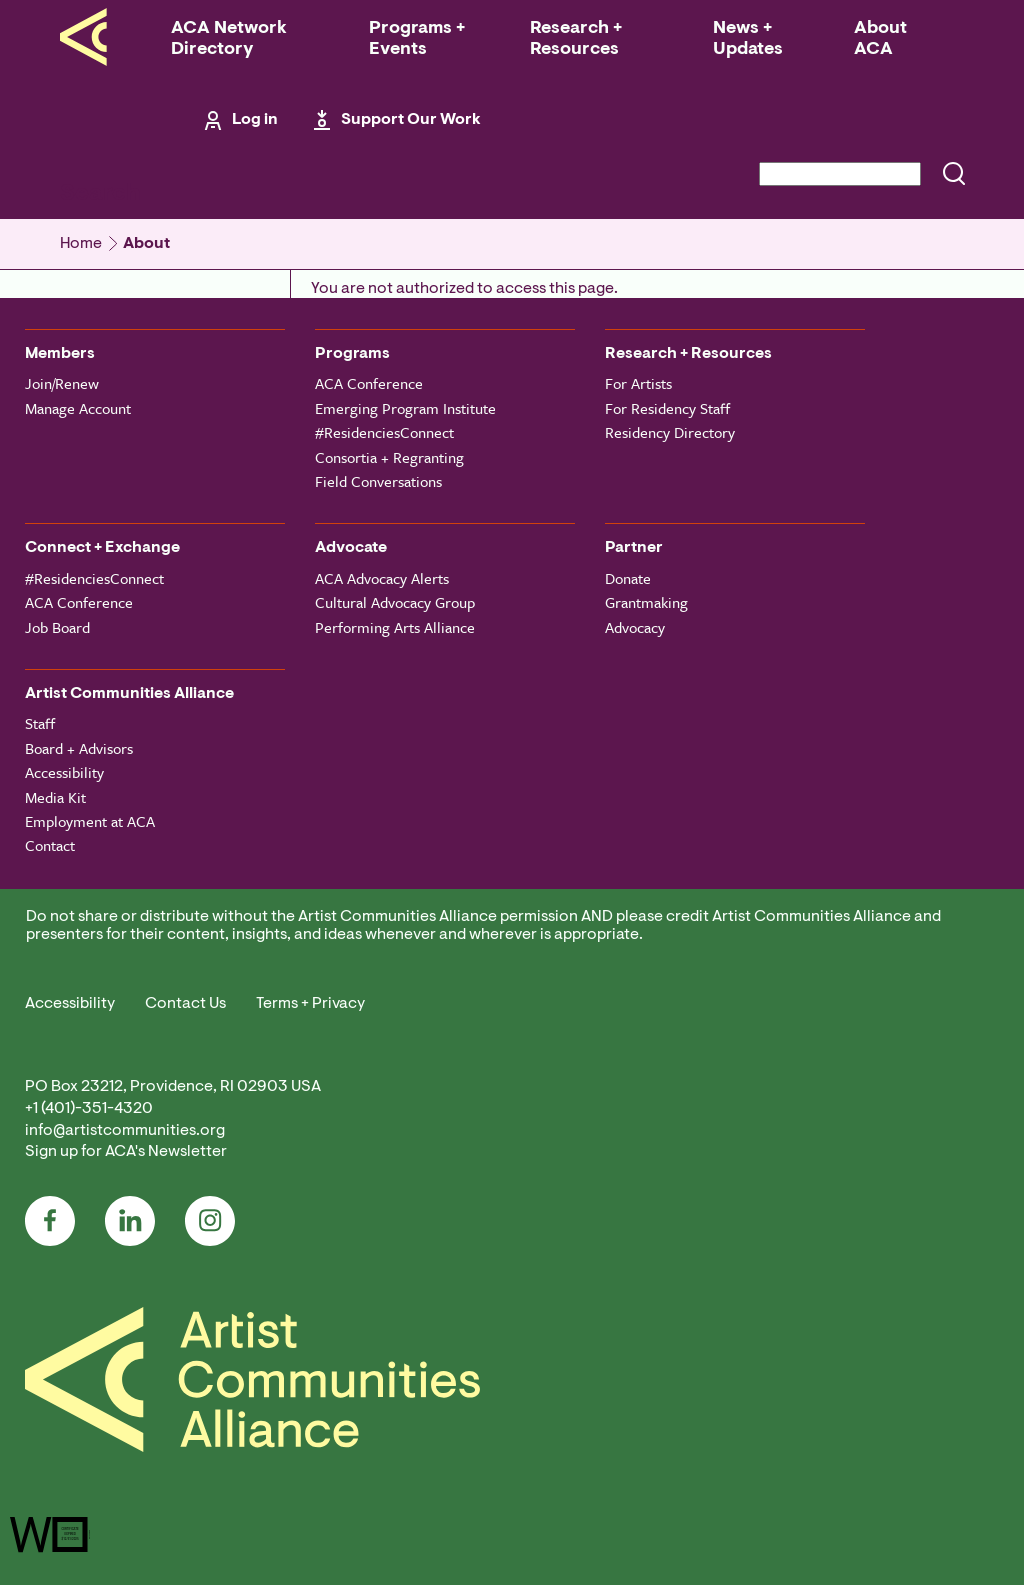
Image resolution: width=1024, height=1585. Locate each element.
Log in (255, 120)
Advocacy (635, 627)
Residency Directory (670, 432)
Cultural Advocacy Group (395, 602)
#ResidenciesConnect (384, 432)
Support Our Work (411, 120)
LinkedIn (130, 1221)
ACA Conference (369, 383)
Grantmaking (646, 602)
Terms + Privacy (310, 1004)
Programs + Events (417, 39)
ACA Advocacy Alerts (382, 578)
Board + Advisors (79, 748)
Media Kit (55, 797)
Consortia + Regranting (389, 457)
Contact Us (185, 1004)
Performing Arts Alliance (395, 627)
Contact (50, 845)
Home (81, 244)
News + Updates (748, 39)
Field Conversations (378, 481)
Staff (40, 723)
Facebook (50, 1221)
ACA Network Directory (229, 39)
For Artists (638, 383)
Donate (628, 578)
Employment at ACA (90, 821)
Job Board (57, 627)
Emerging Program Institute (405, 408)
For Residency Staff (667, 408)
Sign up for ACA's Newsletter (126, 1152)
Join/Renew (62, 383)
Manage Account (78, 408)
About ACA (880, 39)
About (146, 244)
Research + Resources (576, 39)
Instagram (210, 1221)
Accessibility (64, 772)
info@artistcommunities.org (125, 1131)
